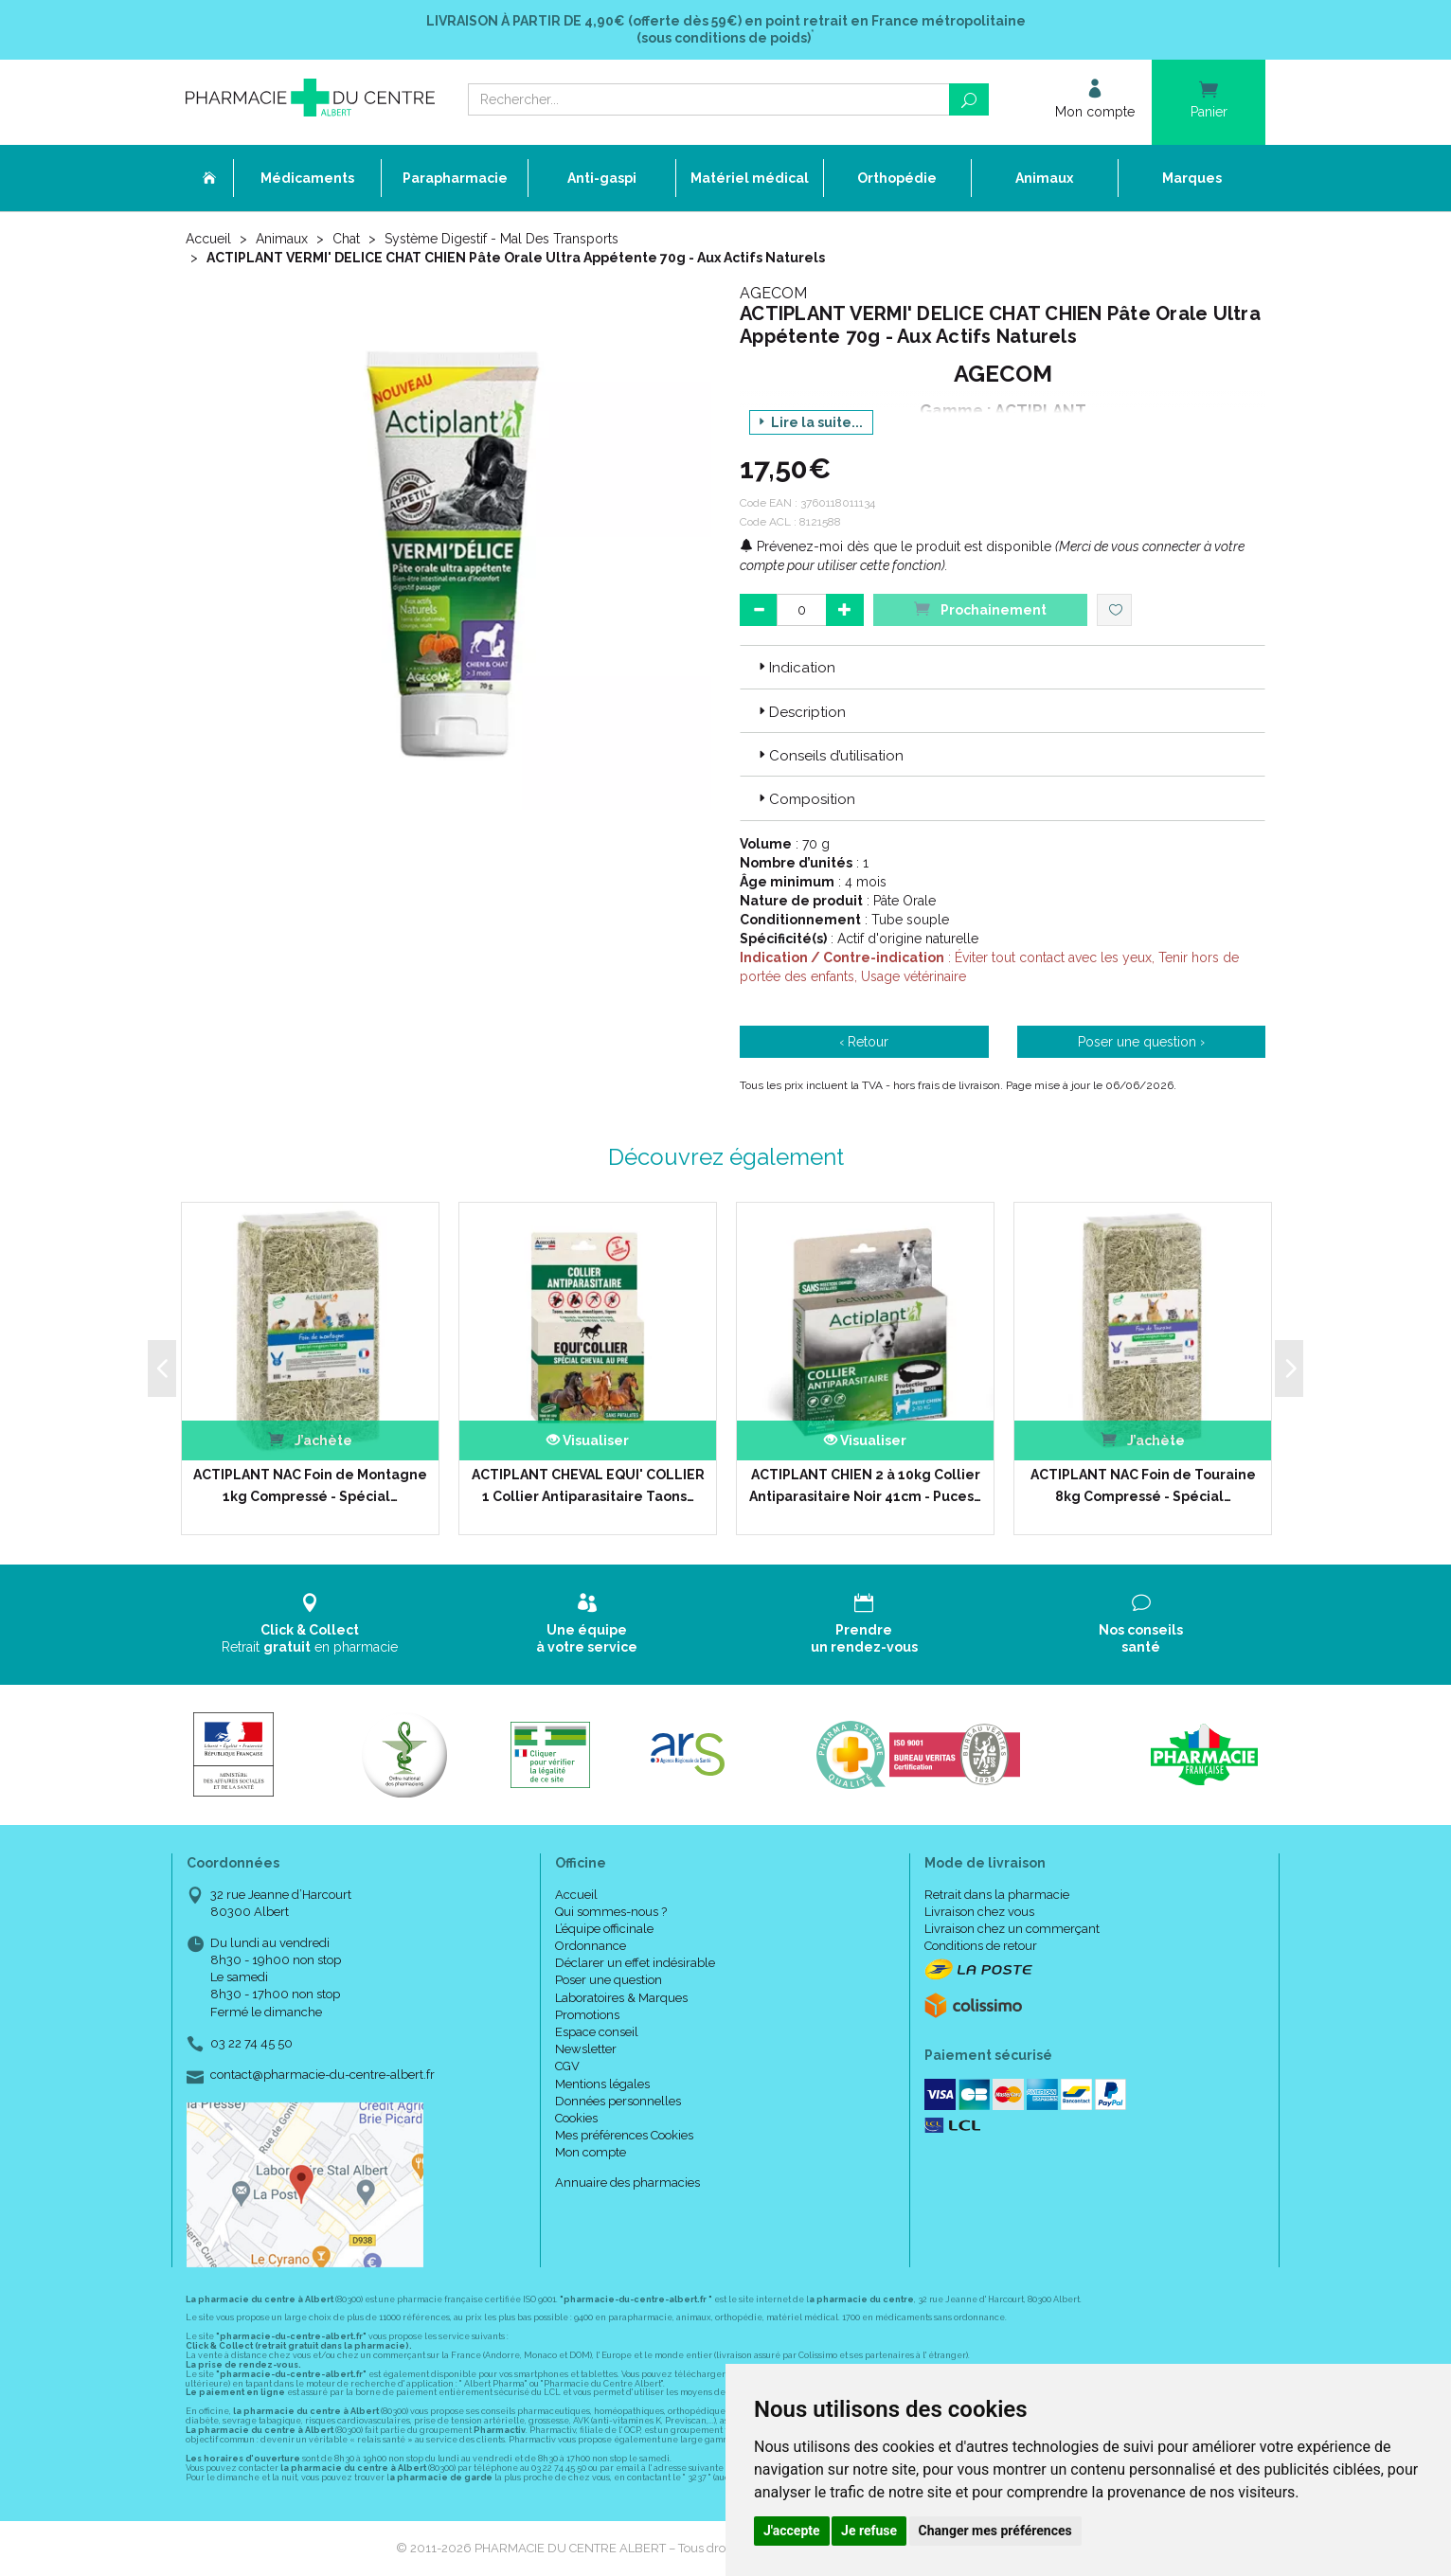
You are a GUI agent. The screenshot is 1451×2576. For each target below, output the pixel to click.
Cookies (576, 2118)
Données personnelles (618, 2101)
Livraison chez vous (979, 1912)
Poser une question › (1141, 1041)
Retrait (310, 1624)
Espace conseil (596, 2032)
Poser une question (608, 1980)
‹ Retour (863, 1041)
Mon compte (590, 2152)
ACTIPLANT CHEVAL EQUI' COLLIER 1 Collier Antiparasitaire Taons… (588, 1485)
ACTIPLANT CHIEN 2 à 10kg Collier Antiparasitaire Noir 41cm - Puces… (865, 1485)
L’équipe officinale (604, 1929)
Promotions (587, 2015)
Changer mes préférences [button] (995, 2530)
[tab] (1002, 667)
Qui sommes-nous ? (611, 1912)
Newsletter (586, 2049)
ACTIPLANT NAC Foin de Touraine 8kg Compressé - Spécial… (1143, 1485)
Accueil (208, 238)
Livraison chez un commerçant (1012, 1929)
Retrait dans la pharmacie (996, 1894)
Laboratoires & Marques (621, 1998)
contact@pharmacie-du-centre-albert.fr (322, 2075)
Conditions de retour (980, 1946)
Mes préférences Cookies (624, 2135)
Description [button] (800, 712)
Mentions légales (602, 2084)
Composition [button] (805, 799)
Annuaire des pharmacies (627, 2182)
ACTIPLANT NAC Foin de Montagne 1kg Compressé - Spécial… (310, 1485)
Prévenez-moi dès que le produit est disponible (895, 546)
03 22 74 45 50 (251, 2043)
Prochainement (980, 608)
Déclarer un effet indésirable (635, 1963)
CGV (567, 2066)
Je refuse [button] (869, 2530)
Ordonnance (590, 1946)
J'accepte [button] (791, 2530)
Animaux (282, 238)
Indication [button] (795, 667)
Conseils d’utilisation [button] (829, 755)
